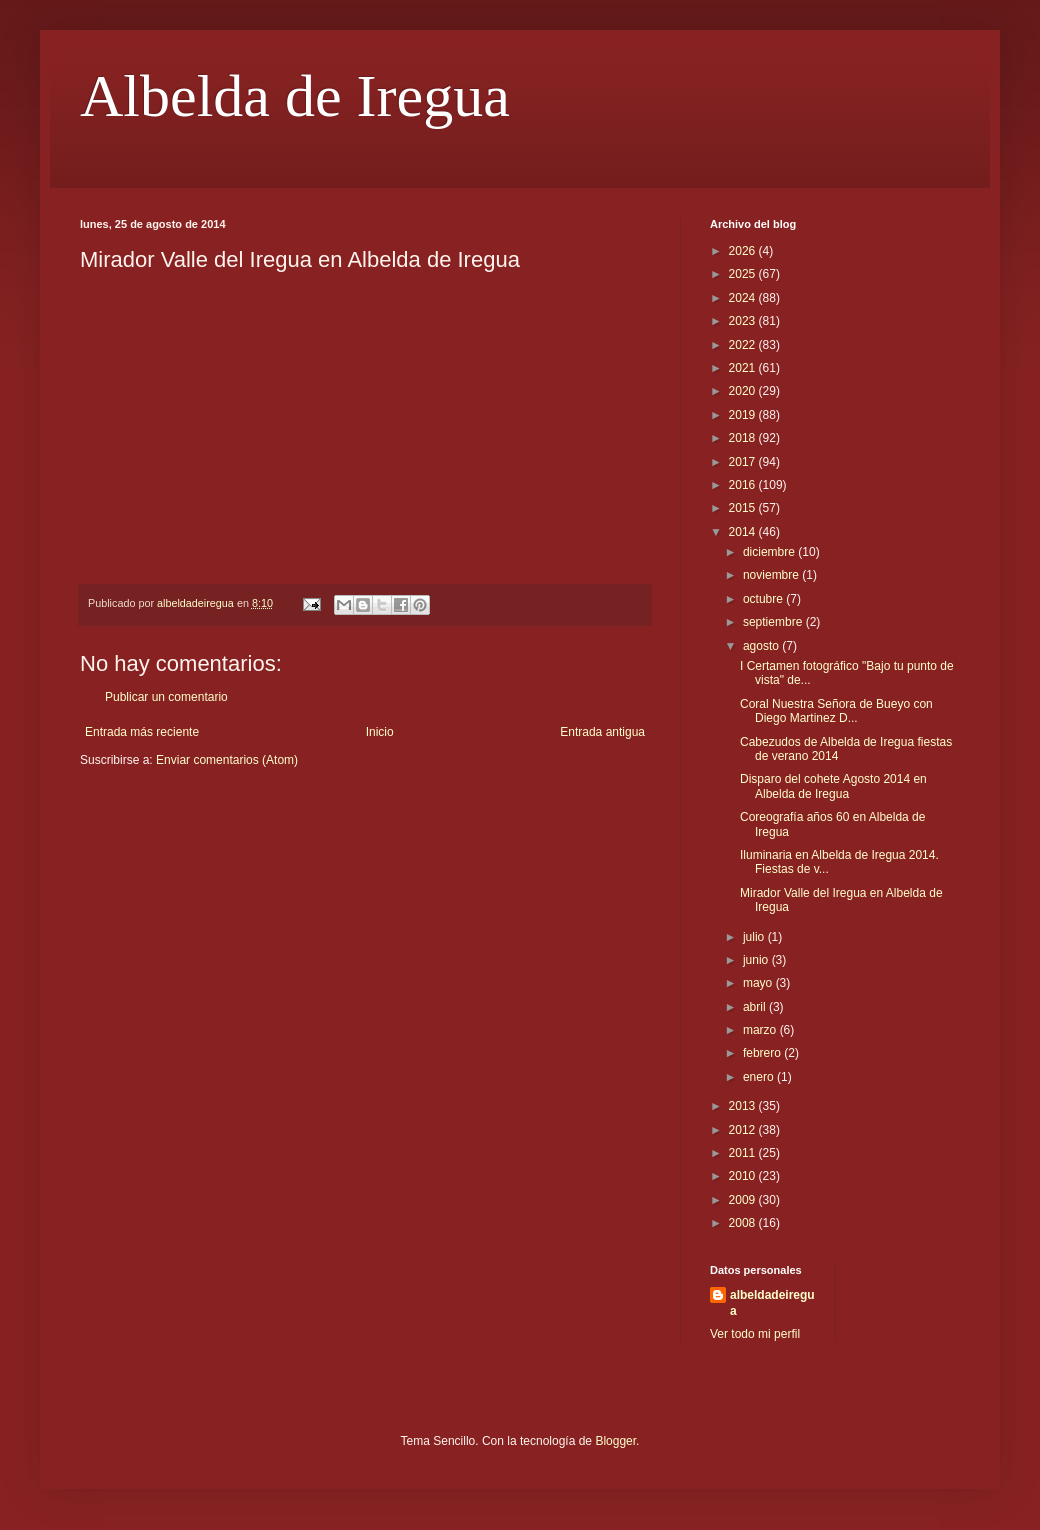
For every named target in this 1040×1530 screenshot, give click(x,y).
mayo (759, 983)
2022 (744, 345)
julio (755, 937)
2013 (744, 1106)
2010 (744, 1176)
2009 (744, 1200)
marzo (761, 1030)
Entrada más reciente (142, 732)
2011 (744, 1153)
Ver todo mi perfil (755, 1334)
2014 (744, 532)
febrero (763, 1053)
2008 (744, 1223)
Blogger (615, 1441)
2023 (744, 321)
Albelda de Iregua (295, 96)
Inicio (380, 732)
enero (760, 1077)
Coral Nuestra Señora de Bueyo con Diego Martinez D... (836, 711)
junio (757, 960)
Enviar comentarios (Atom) (227, 760)
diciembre (770, 552)
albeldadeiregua (772, 1303)
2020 (744, 391)
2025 (744, 274)
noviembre (772, 575)
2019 (744, 415)
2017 (744, 462)
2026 (744, 251)
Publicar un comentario (166, 697)
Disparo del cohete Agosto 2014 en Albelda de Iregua (833, 786)
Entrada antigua (602, 732)
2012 (744, 1130)
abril (756, 1007)
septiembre (774, 622)
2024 (744, 298)
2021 (744, 368)
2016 (744, 485)
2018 (744, 438)
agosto (762, 646)
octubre (764, 599)
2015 (744, 508)
